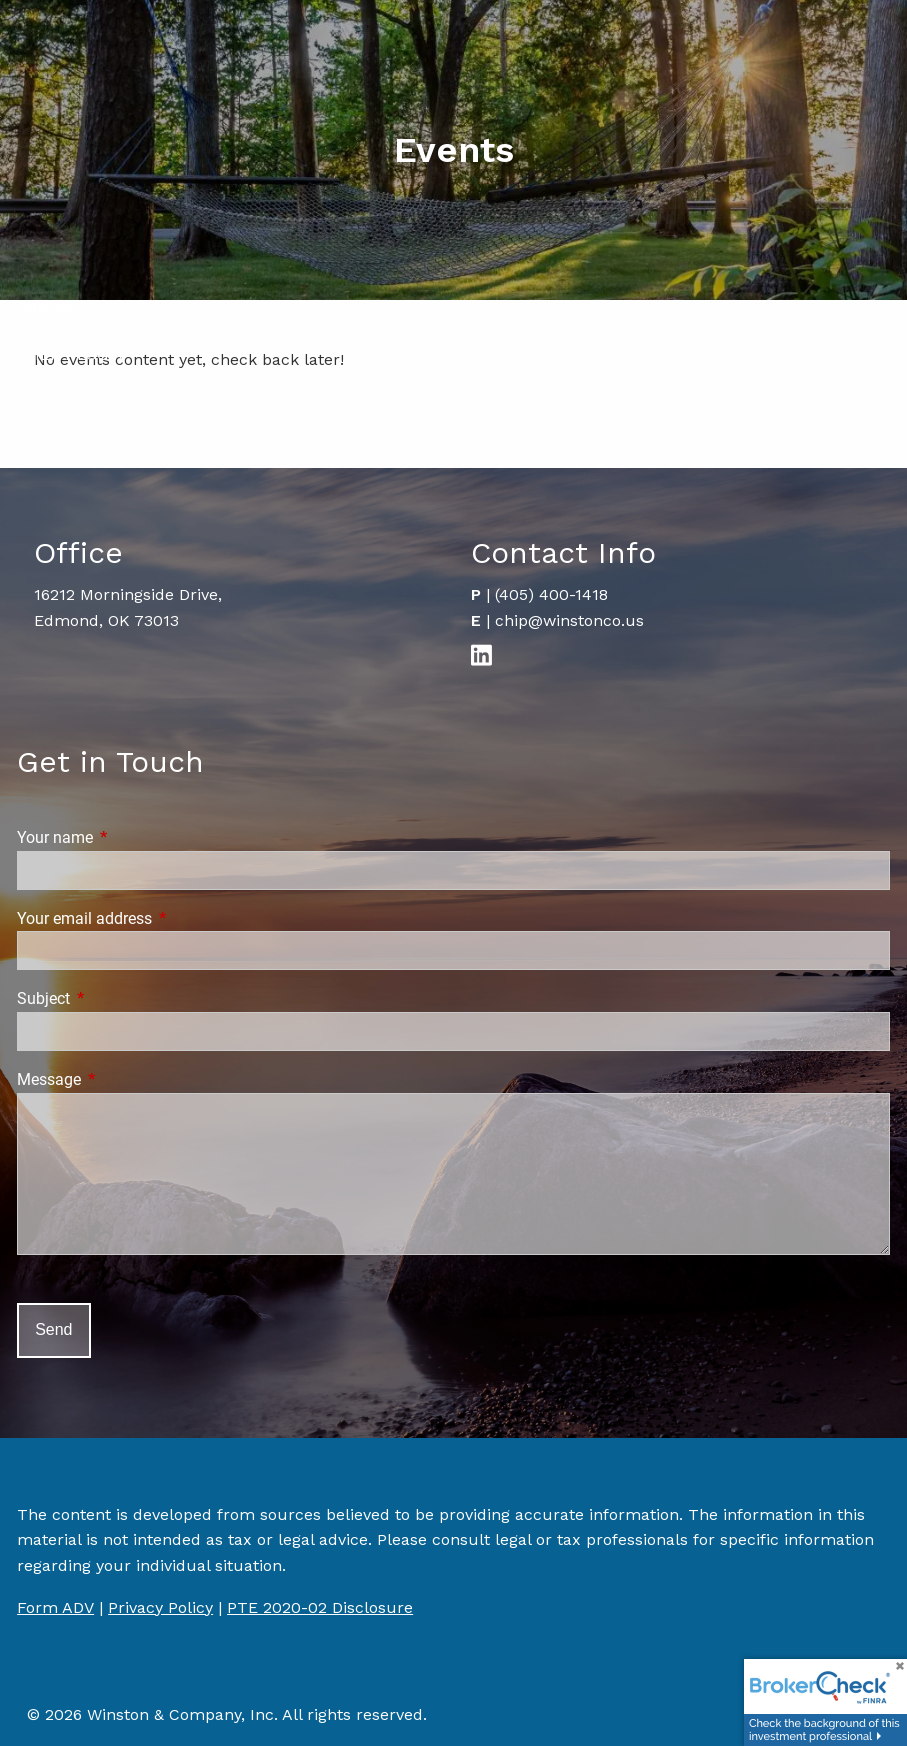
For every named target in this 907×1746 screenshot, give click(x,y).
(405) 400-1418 (551, 594)
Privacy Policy (160, 1607)
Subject (118, 998)
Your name (130, 837)
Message (124, 1079)
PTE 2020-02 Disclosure (320, 1607)
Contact (52, 309)
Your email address (159, 918)
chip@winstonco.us (569, 620)
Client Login (70, 355)
